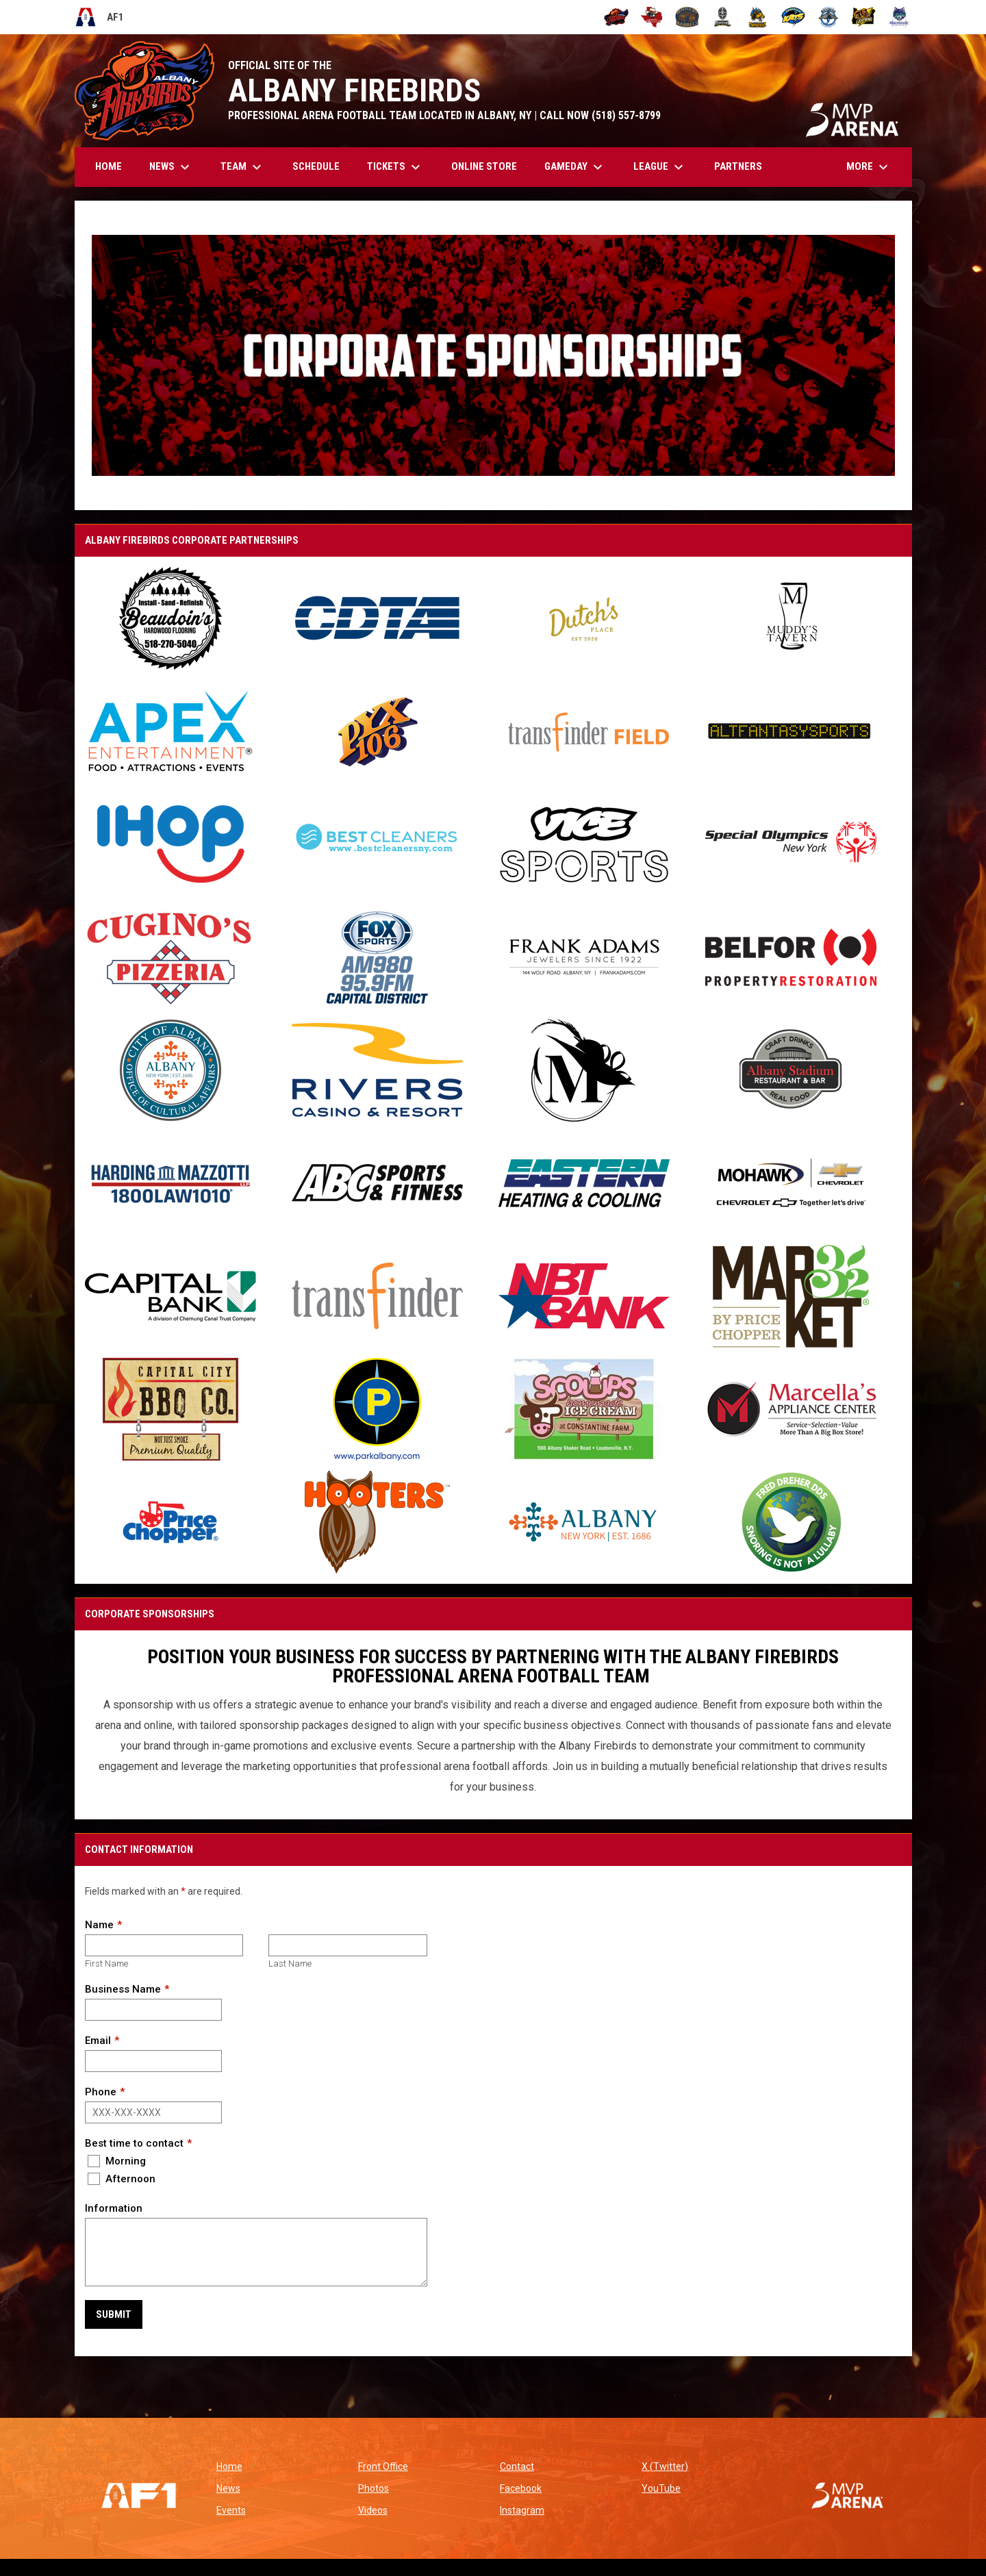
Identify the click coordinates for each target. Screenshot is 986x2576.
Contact (517, 2466)
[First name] (164, 1945)
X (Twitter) (665, 2466)
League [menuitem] (660, 167)
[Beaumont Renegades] (651, 17)
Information (113, 2208)
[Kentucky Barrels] (687, 17)
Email (98, 2040)
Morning (117, 2161)
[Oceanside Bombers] (829, 17)
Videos (373, 2510)
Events (231, 2510)
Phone (100, 2092)
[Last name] (347, 1945)
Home (229, 2466)
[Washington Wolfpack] (899, 17)
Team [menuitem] (242, 167)
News (228, 2488)
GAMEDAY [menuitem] (575, 167)
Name (99, 1925)
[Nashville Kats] (793, 17)
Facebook (521, 2488)
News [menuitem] (171, 167)
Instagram (522, 2510)
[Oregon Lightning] (863, 17)
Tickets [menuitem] (395, 167)
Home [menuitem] (108, 166)
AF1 (100, 17)
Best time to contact (134, 2143)
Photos (373, 2488)
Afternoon (121, 2179)
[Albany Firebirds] (616, 17)
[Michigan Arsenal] (722, 17)
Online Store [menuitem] (489, 166)
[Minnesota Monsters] (757, 17)
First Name (106, 1963)
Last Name (290, 1963)
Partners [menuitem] (738, 166)
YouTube (661, 2488)
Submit (113, 2314)
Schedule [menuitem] (316, 166)
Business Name (123, 1989)
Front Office (383, 2466)
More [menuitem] (869, 167)
